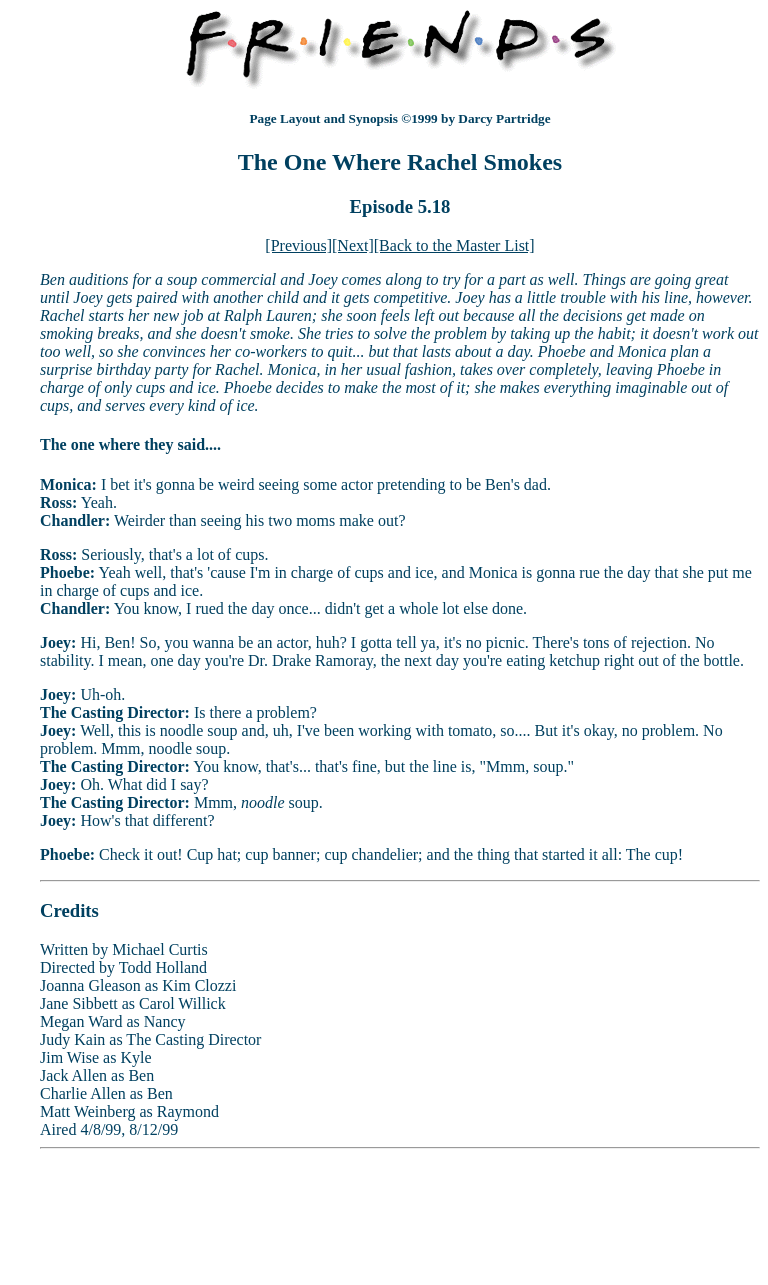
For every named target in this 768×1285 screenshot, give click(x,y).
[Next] (353, 245)
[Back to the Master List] (454, 245)
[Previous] (298, 245)
